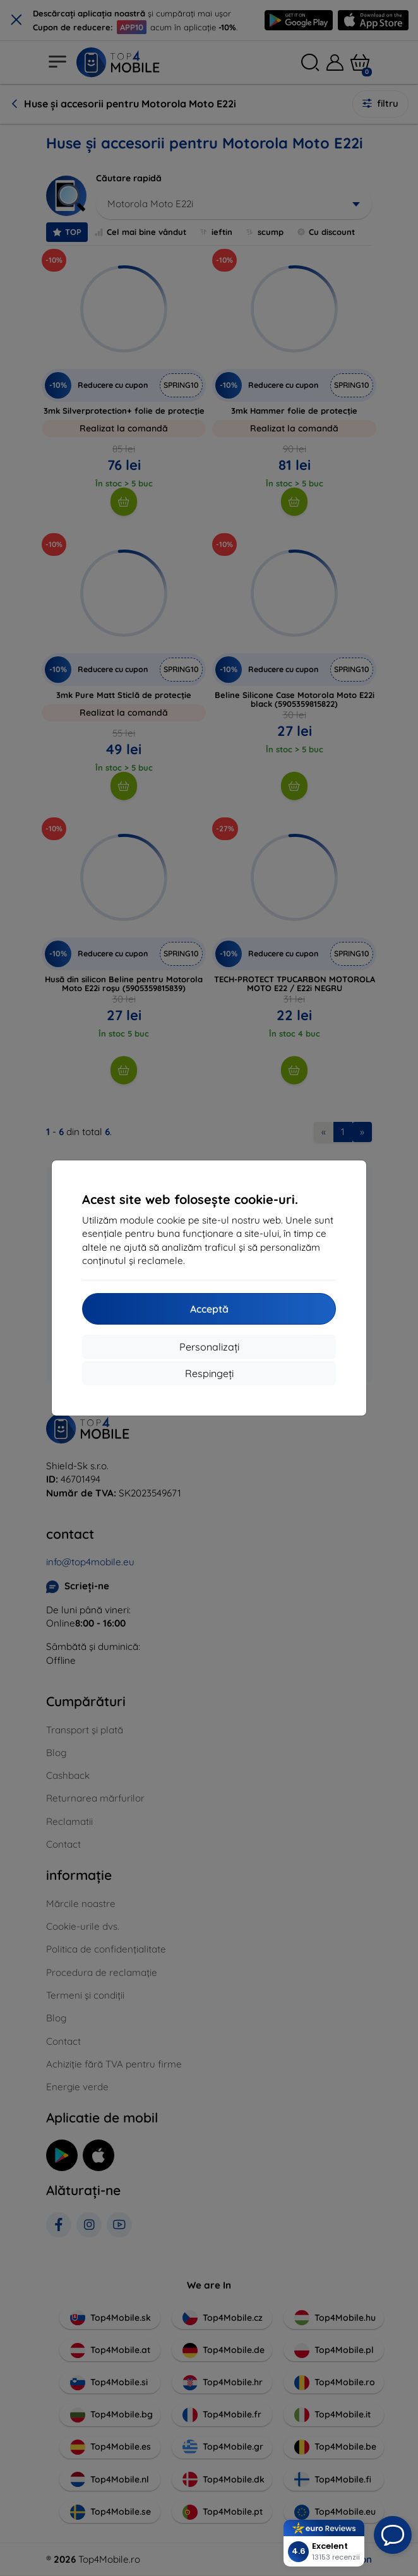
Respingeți (209, 1373)
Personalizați (209, 1346)
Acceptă (209, 1309)
